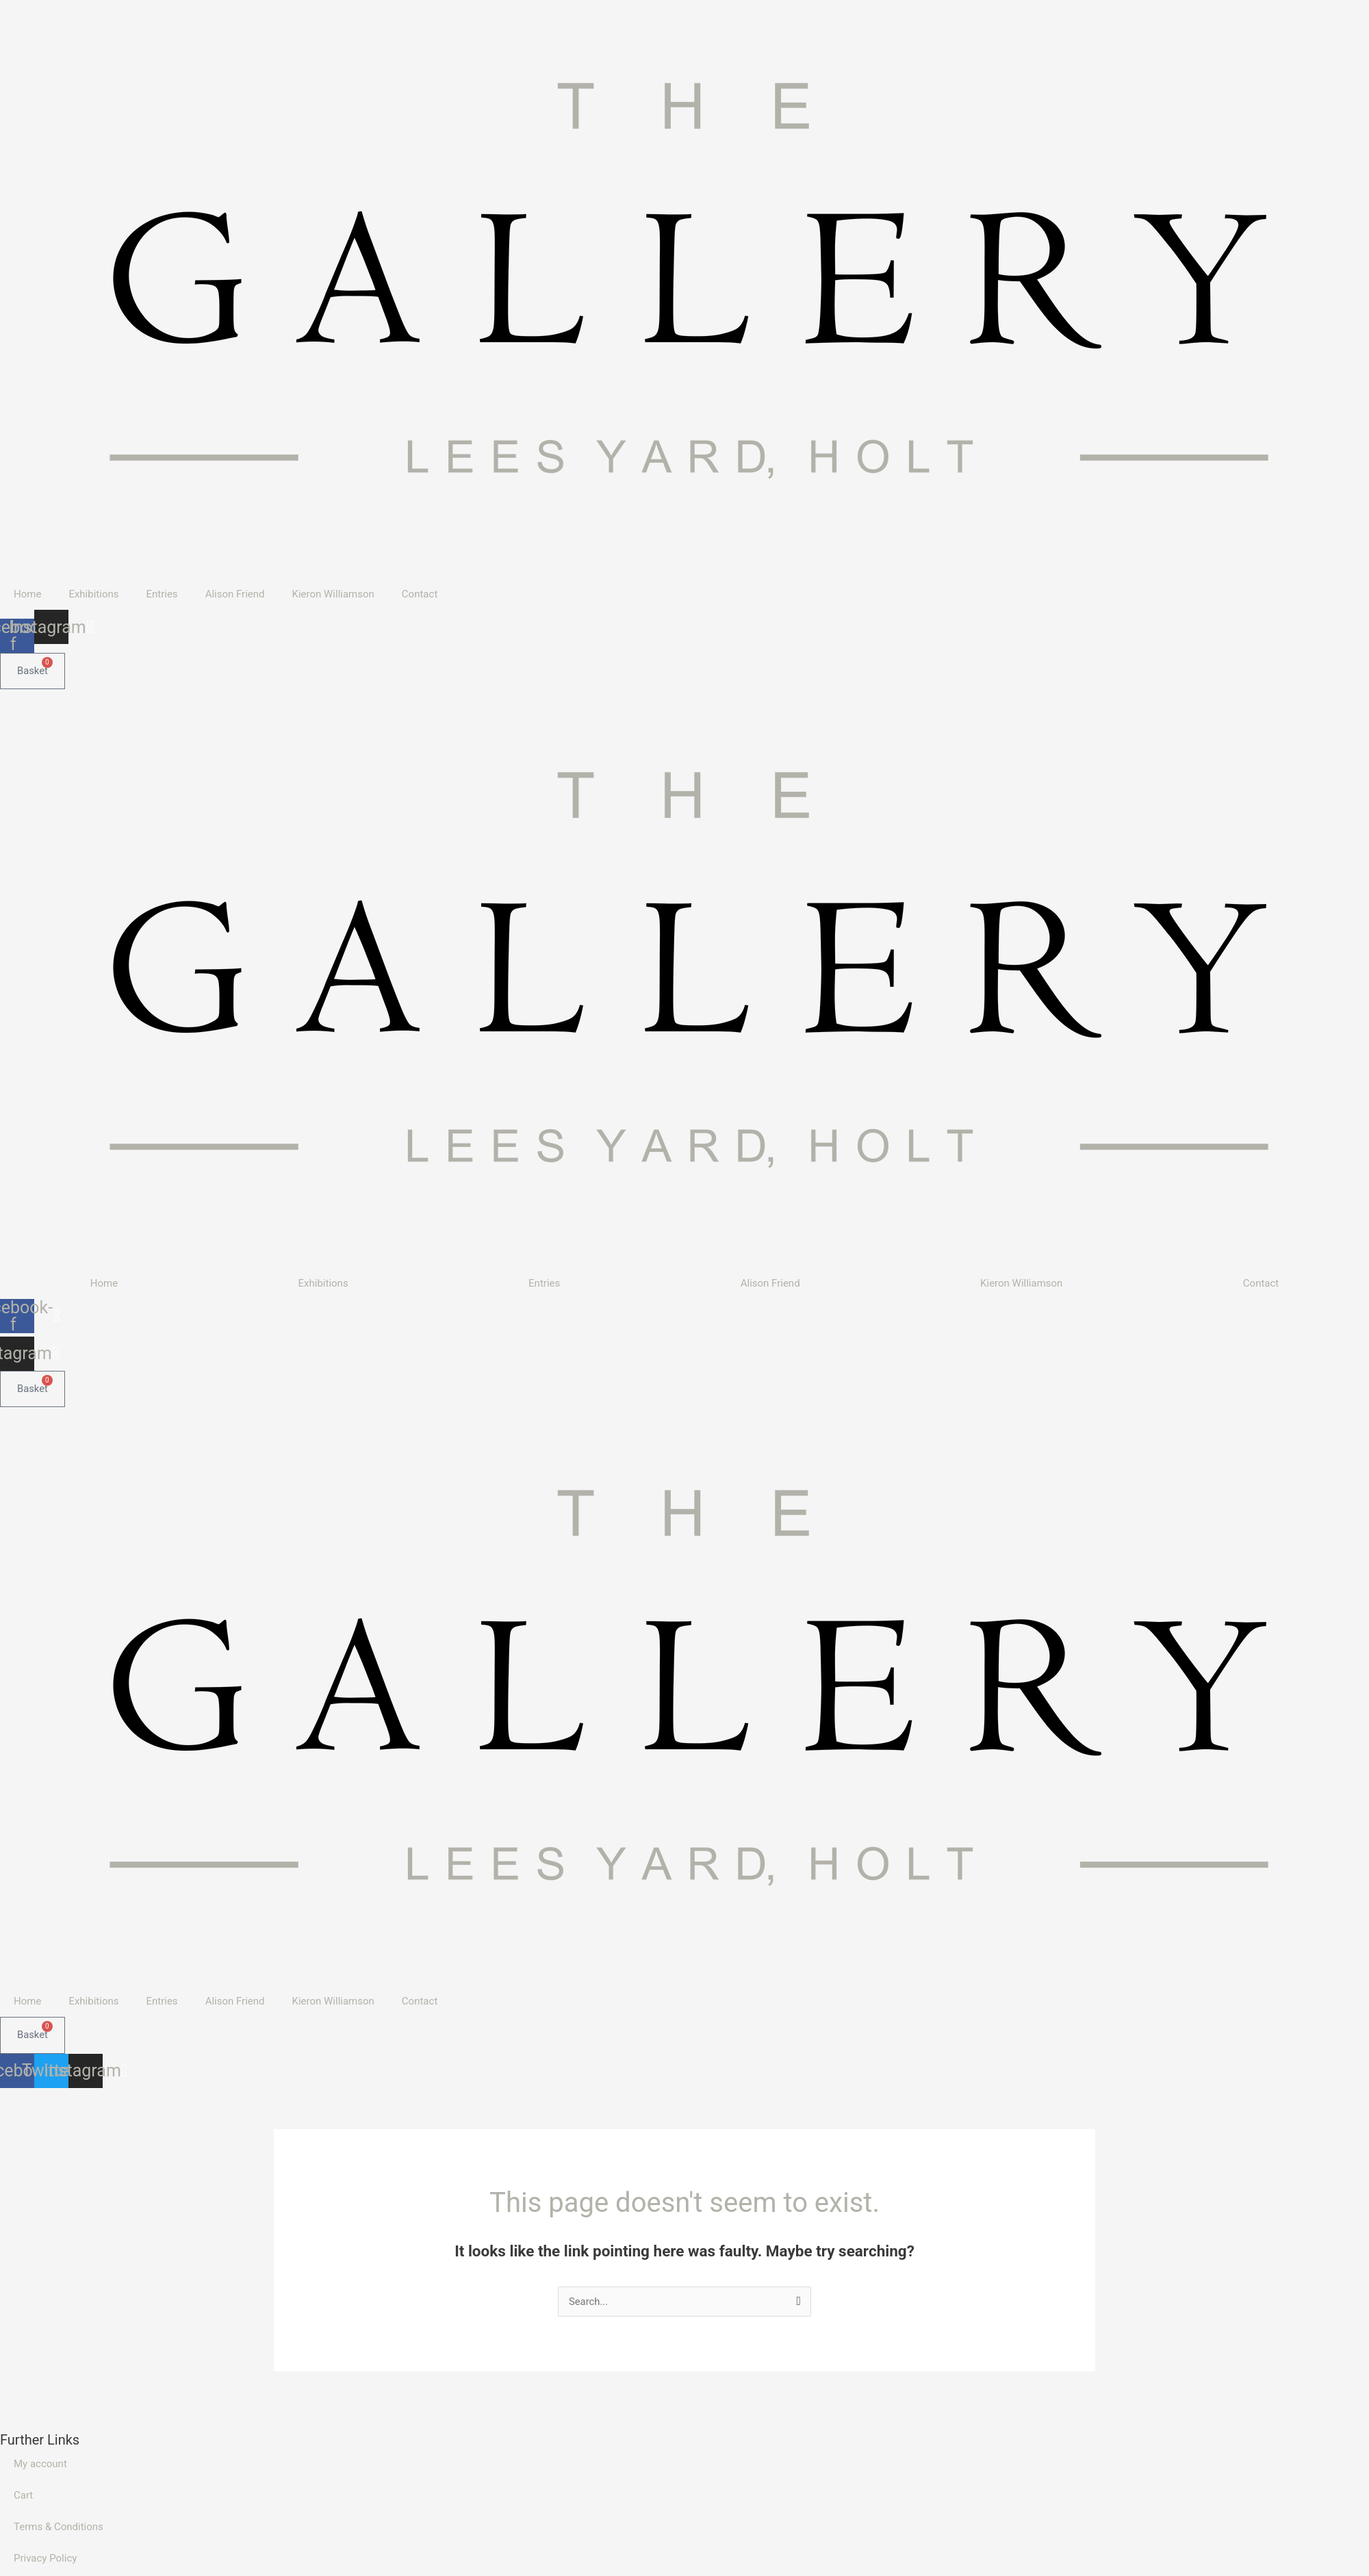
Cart (23, 2496)
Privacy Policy (45, 2559)
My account (40, 2464)
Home (27, 594)
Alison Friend (235, 594)
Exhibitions (93, 594)
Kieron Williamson (333, 594)
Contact (419, 594)
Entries (161, 594)
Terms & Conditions (58, 2527)
